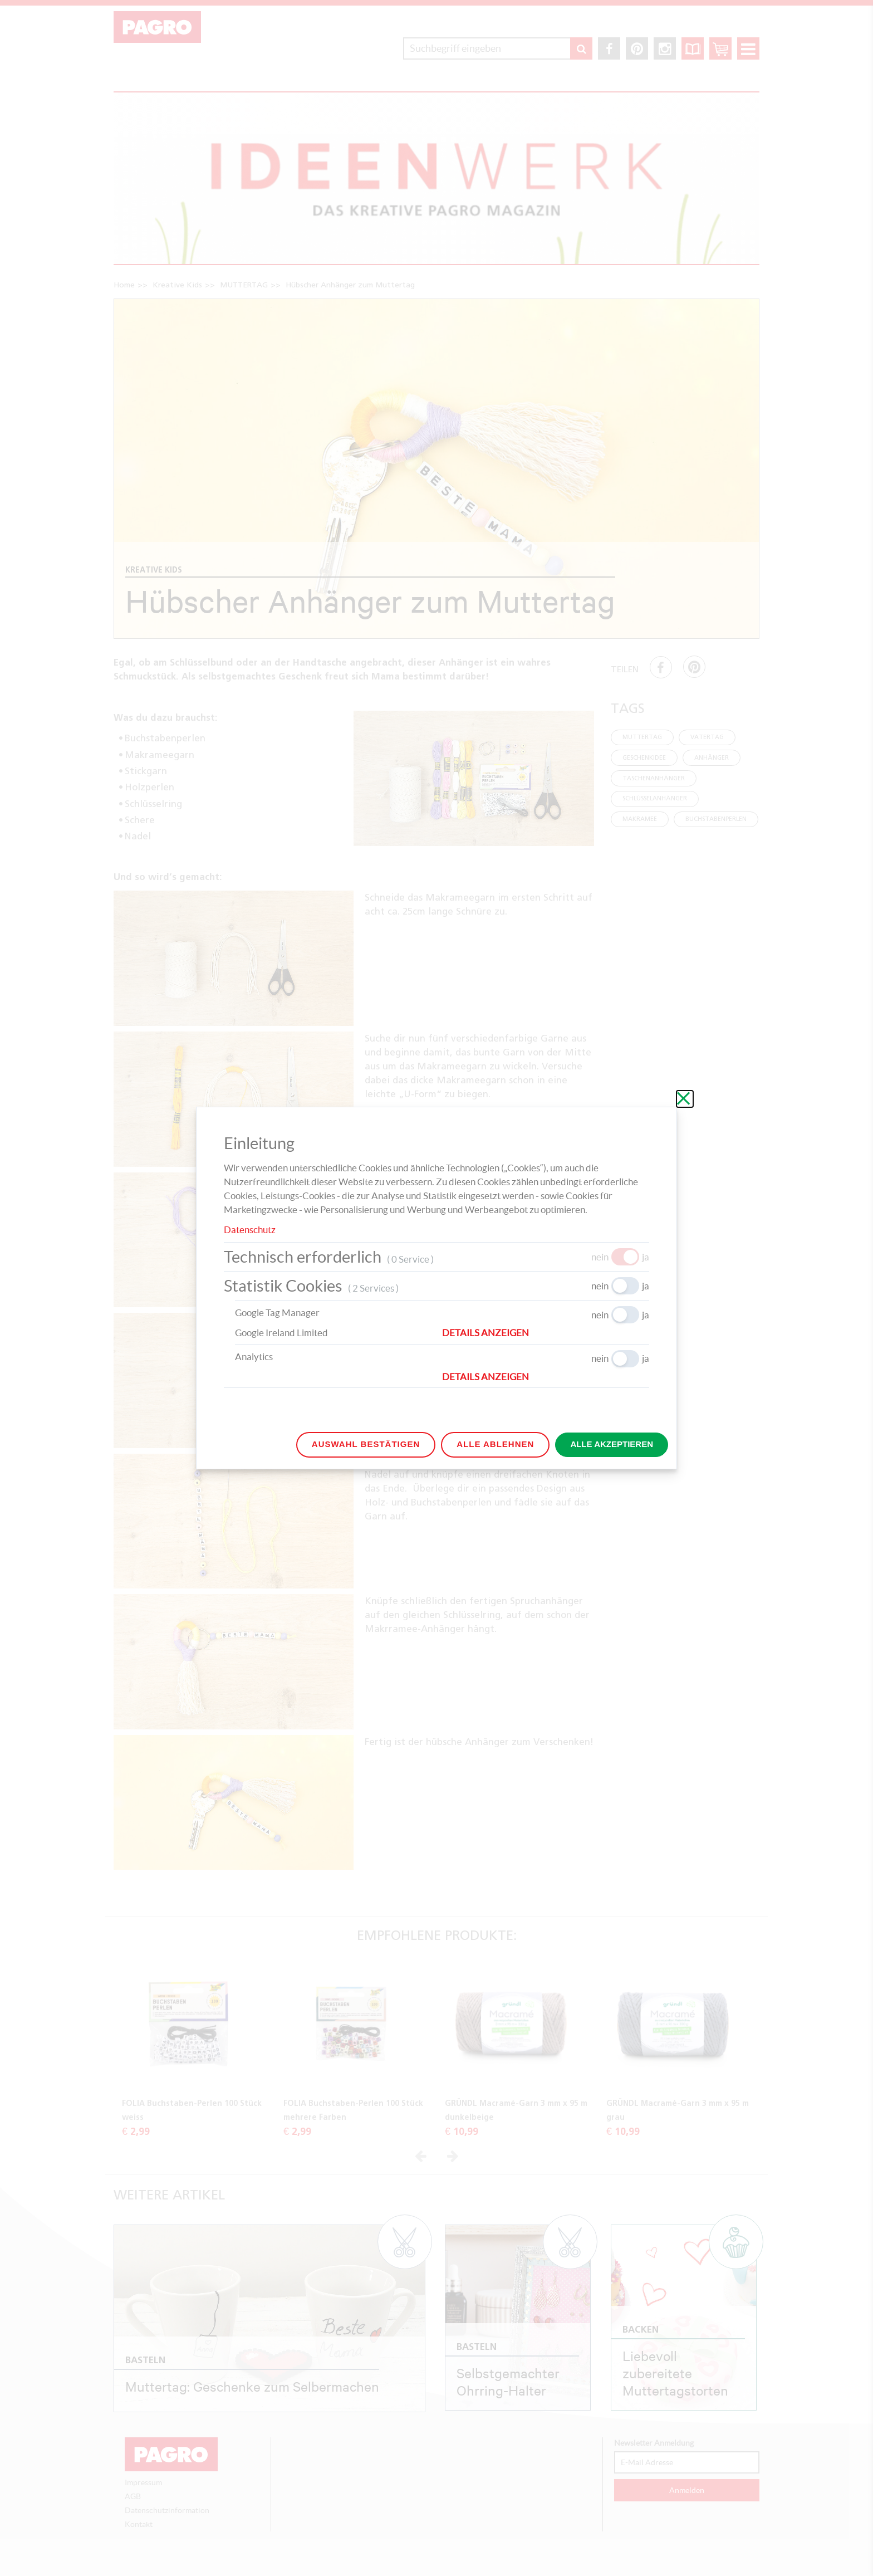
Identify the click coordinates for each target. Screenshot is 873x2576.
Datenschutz (250, 1229)
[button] (545, 1333)
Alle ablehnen (495, 1444)
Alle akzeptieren (611, 1444)
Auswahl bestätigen (366, 1444)
